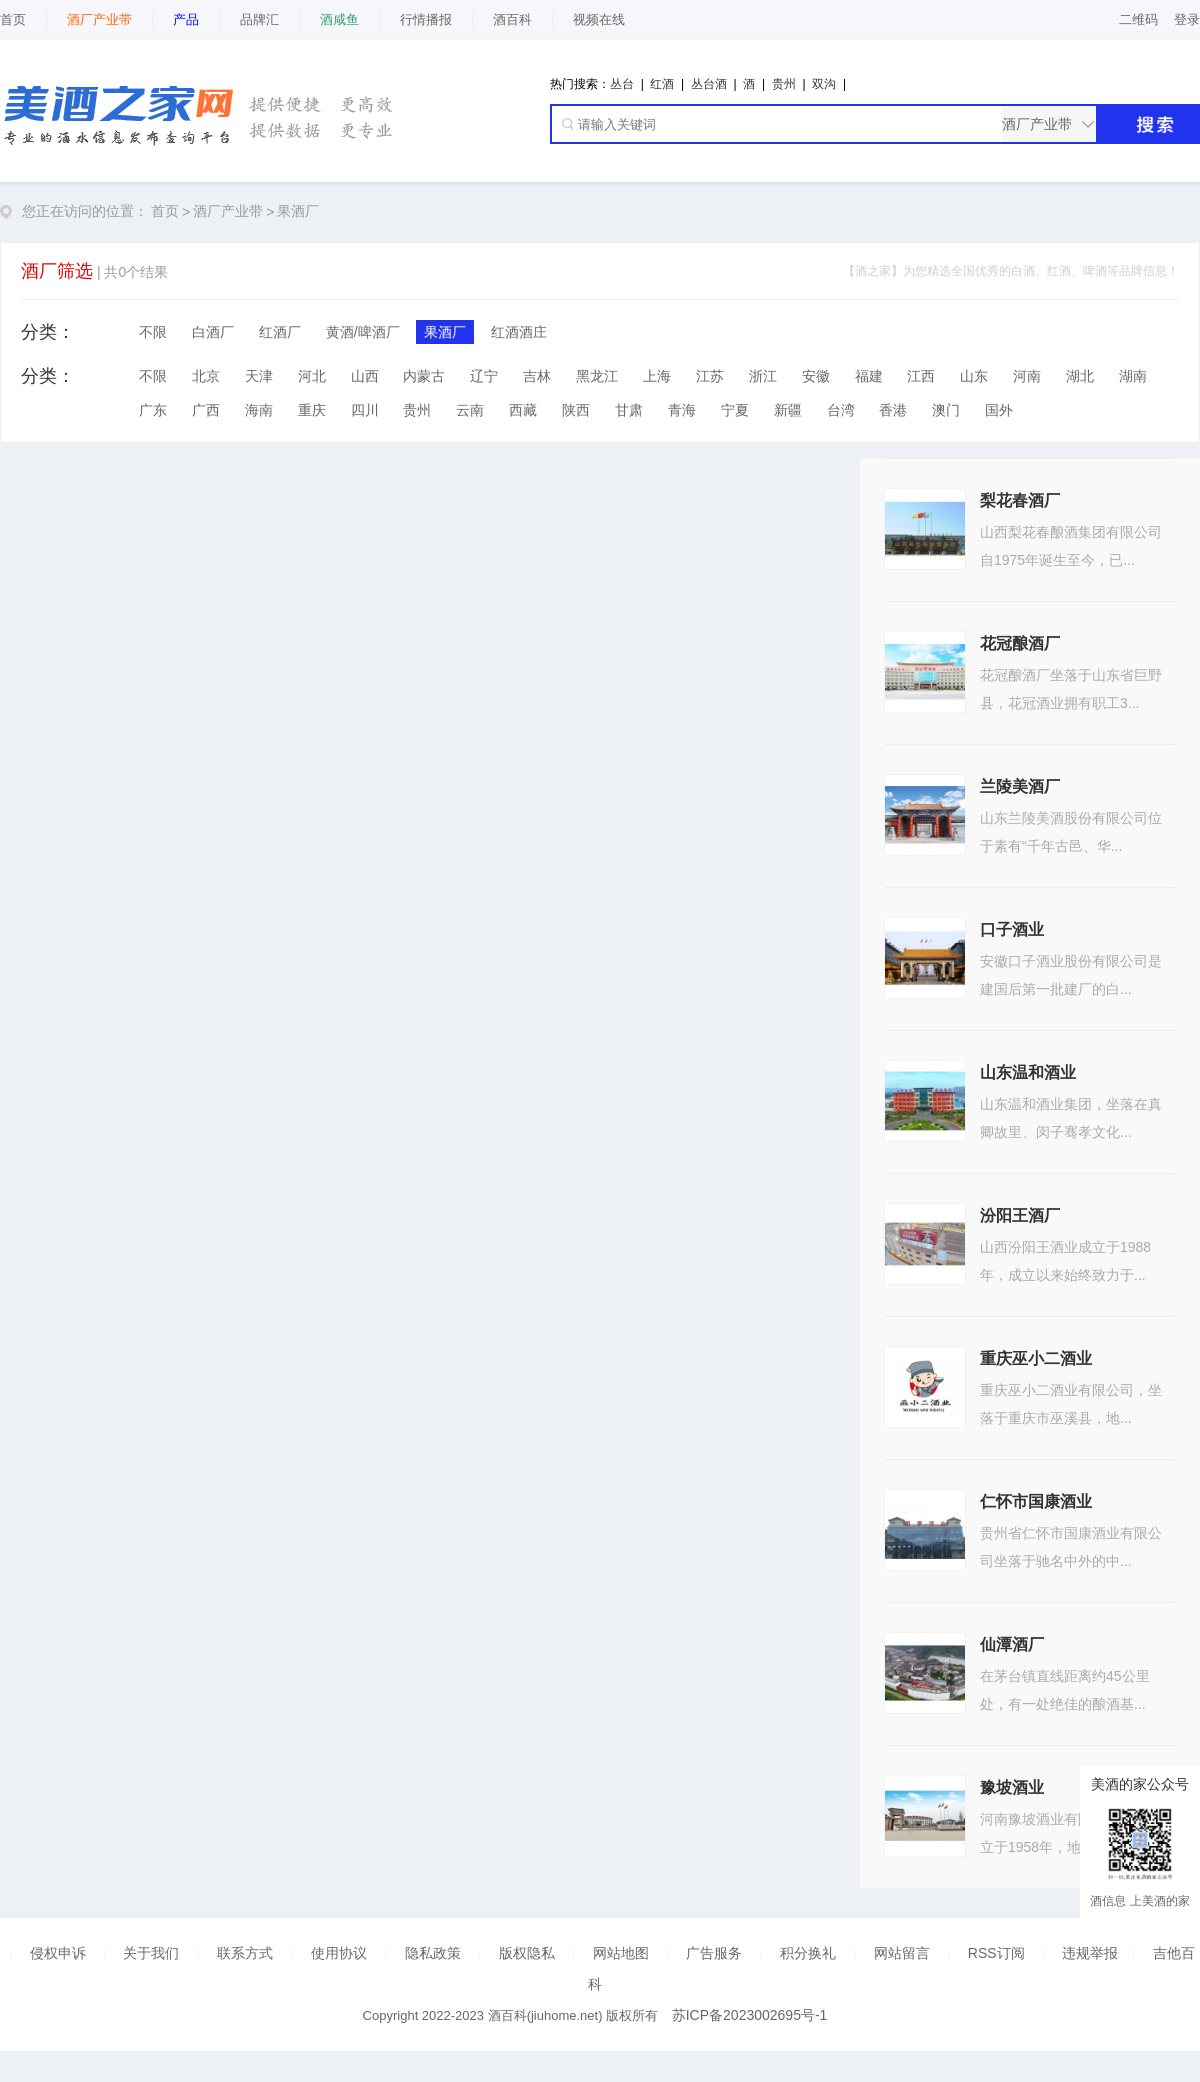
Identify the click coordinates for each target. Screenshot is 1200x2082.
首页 (13, 19)
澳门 (946, 410)
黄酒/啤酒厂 (363, 332)
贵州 (784, 84)
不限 (153, 332)
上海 (657, 376)
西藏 (523, 410)
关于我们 (151, 1953)
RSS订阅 (996, 1953)
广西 (206, 410)
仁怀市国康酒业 (1036, 1501)
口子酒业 (1012, 929)
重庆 (312, 410)
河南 (1027, 376)
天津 (259, 376)
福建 (869, 376)
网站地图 (621, 1953)
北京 (206, 376)
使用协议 (339, 1953)
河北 (312, 376)
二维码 (1138, 19)
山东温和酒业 (1028, 1072)
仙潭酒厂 (1012, 1644)
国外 (999, 410)
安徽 (816, 376)
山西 (365, 376)
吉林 (537, 376)
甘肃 (629, 410)
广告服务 (714, 1953)
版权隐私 (527, 1953)
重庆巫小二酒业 (1036, 1358)
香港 (893, 410)
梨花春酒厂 (1020, 500)
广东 (153, 410)
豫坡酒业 (1012, 1787)
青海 (682, 410)
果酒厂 (298, 211)
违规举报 (1090, 1953)
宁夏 (735, 410)
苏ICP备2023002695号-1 (750, 2015)
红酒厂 (280, 332)
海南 (259, 410)
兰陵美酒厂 (1020, 786)
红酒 (662, 84)
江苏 (710, 376)
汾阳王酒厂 (1020, 1215)
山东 (974, 376)
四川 (365, 410)
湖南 (1133, 376)
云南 (470, 410)
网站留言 (902, 1953)
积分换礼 (808, 1953)
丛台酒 (709, 84)
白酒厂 (213, 332)
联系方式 (245, 1953)
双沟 (824, 84)
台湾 (841, 410)
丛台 (622, 84)
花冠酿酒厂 (1020, 643)
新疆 (788, 410)
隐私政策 (433, 1953)
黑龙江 (597, 376)
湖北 (1080, 376)
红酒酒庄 (519, 332)
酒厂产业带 (228, 211)
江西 (921, 376)
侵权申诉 (58, 1953)
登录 (1187, 19)
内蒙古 (424, 376)
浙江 (763, 376)
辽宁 (484, 376)
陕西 (576, 410)
